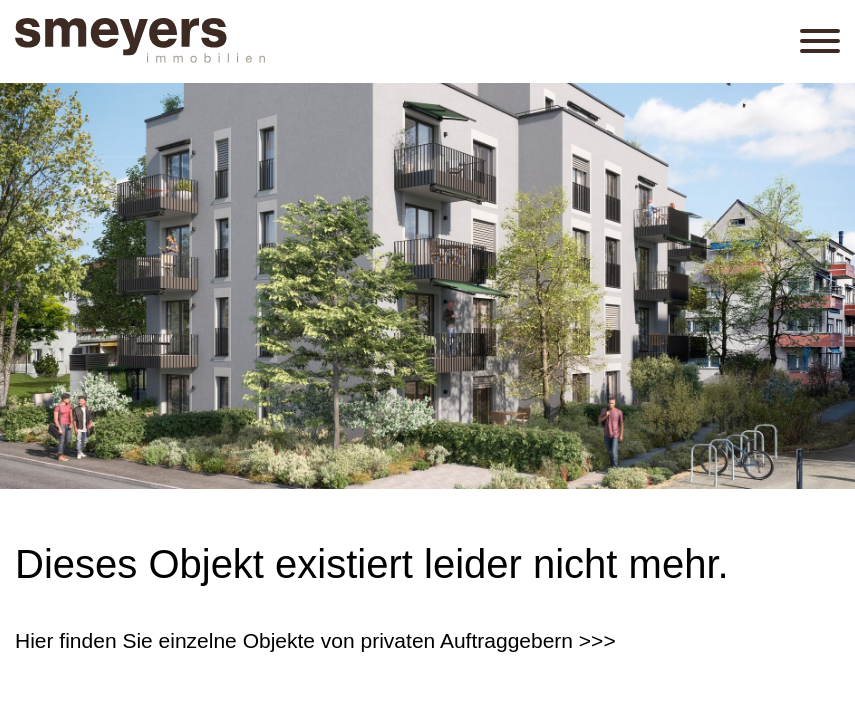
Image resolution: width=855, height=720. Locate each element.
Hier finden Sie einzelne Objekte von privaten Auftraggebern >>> (315, 640)
